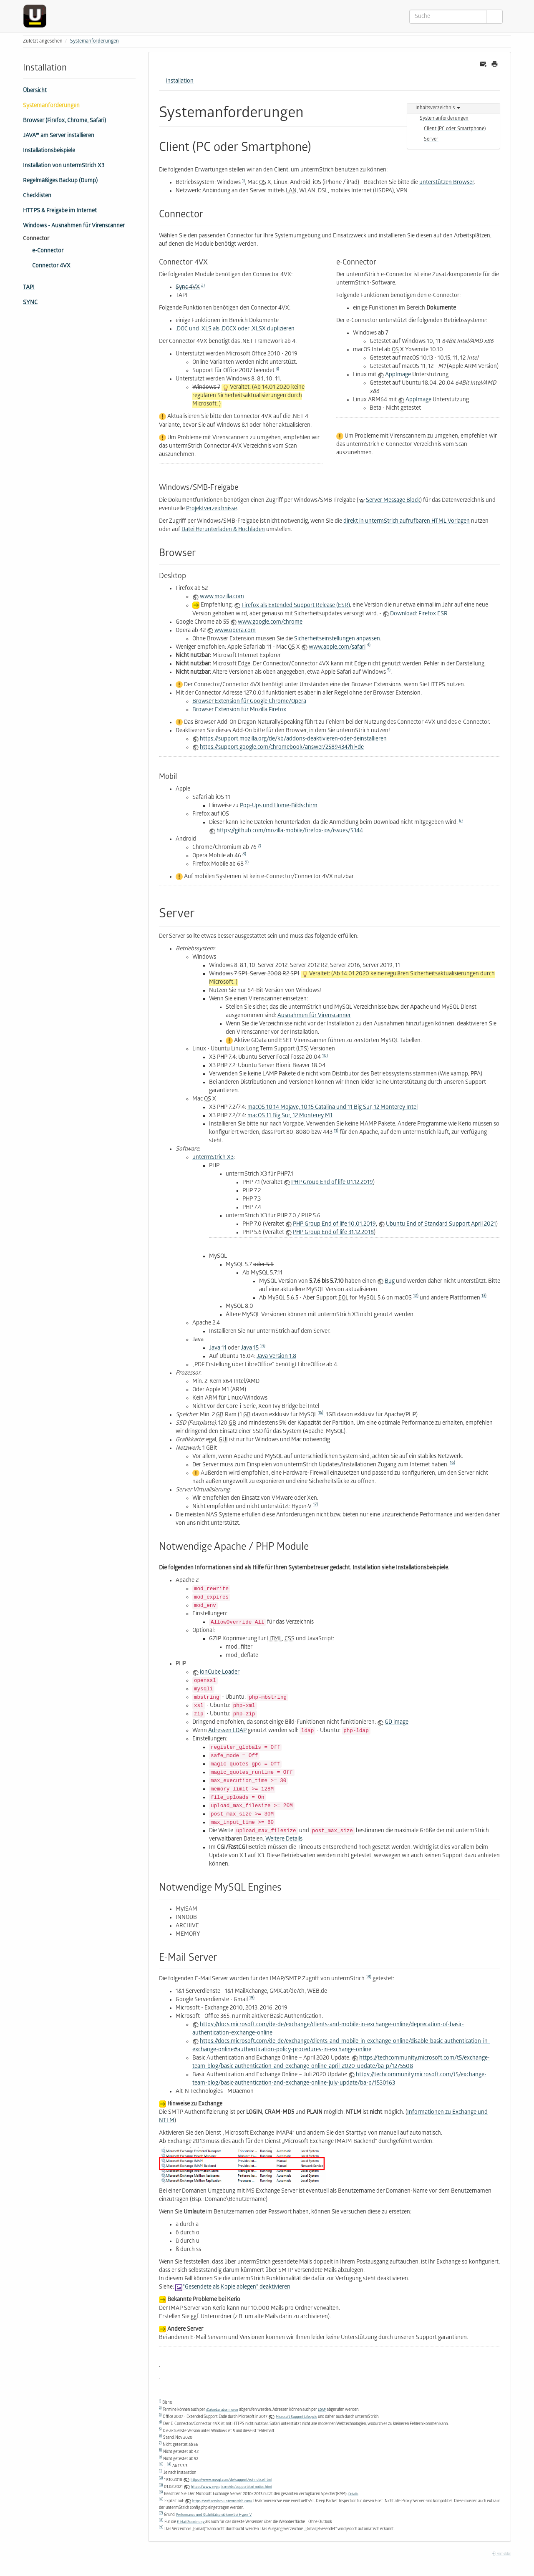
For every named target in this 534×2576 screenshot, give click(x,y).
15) (320, 1412)
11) (336, 1130)
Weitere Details (283, 1839)
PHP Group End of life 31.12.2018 (333, 1232)
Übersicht (35, 91)
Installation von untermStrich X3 (63, 166)
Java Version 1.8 (276, 1356)
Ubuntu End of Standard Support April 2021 (441, 1224)
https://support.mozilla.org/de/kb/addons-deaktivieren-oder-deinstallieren (293, 739)
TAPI (29, 288)
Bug (390, 1281)
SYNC (30, 303)
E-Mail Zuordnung (190, 2522)
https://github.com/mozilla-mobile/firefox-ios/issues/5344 (290, 831)
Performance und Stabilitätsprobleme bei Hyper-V (214, 2515)
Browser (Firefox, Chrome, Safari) (64, 121)
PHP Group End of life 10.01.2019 (334, 1224)
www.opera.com (235, 631)
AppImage (398, 375)
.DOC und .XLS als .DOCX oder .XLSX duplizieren (235, 329)
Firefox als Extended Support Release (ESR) (296, 605)
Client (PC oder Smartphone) (455, 129)
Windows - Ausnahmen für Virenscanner (74, 226)
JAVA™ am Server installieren (58, 136)
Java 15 (250, 1348)
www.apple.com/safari (337, 647)
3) (277, 369)
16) (452, 1463)
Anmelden (501, 2554)
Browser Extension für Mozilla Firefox (239, 710)
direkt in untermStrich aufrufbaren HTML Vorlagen (406, 521)
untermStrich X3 (213, 1157)
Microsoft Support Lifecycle (296, 2417)
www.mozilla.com (222, 597)
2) (203, 285)
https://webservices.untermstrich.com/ (222, 2501)
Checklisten (37, 196)
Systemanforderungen (94, 41)
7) (259, 846)
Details (353, 2494)
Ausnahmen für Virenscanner (314, 1016)
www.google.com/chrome (270, 622)
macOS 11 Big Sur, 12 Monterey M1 (289, 1116)
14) (262, 1346)
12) (415, 1296)
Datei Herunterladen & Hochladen (223, 530)
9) (247, 862)
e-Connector (47, 251)
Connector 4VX (51, 266)
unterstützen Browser (446, 182)
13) (483, 1296)
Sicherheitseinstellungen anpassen (337, 639)
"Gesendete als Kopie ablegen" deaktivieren (236, 2287)
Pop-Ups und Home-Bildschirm (278, 806)
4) (368, 645)
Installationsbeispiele (49, 151)
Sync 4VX (188, 287)
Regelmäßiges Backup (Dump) (60, 181)
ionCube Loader (219, 1672)
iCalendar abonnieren (222, 2410)
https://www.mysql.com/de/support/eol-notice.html (231, 2480)
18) (368, 1977)
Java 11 (218, 1348)
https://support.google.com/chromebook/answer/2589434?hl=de (282, 747)
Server (431, 139)
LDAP (322, 2410)
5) (388, 670)
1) (243, 181)
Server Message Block (393, 500)
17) (315, 1504)
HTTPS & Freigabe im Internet (60, 211)
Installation (180, 81)
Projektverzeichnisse (211, 509)
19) (251, 1998)
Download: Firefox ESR (419, 614)
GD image (396, 1722)
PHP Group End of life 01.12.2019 (332, 1182)
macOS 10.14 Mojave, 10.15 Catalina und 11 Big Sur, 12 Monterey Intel (332, 1107)
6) (461, 820)
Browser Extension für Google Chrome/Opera (249, 701)
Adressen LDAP (227, 1731)
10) (325, 1055)
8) (244, 854)
